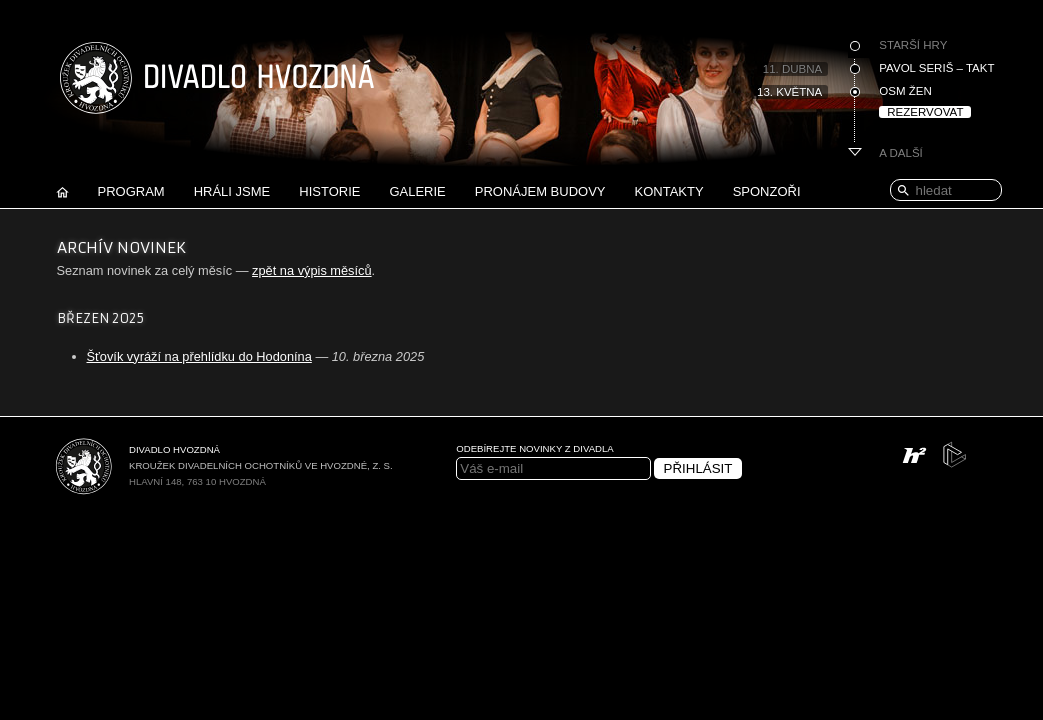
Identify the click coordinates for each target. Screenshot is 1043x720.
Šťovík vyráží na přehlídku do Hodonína (199, 356)
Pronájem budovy (540, 191)
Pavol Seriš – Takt (936, 68)
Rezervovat (925, 112)
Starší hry (913, 45)
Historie (329, 191)
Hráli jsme (232, 191)
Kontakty (669, 191)
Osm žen (905, 91)
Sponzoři (767, 191)
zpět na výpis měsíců (312, 270)
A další (901, 153)
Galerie (417, 191)
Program (131, 191)
